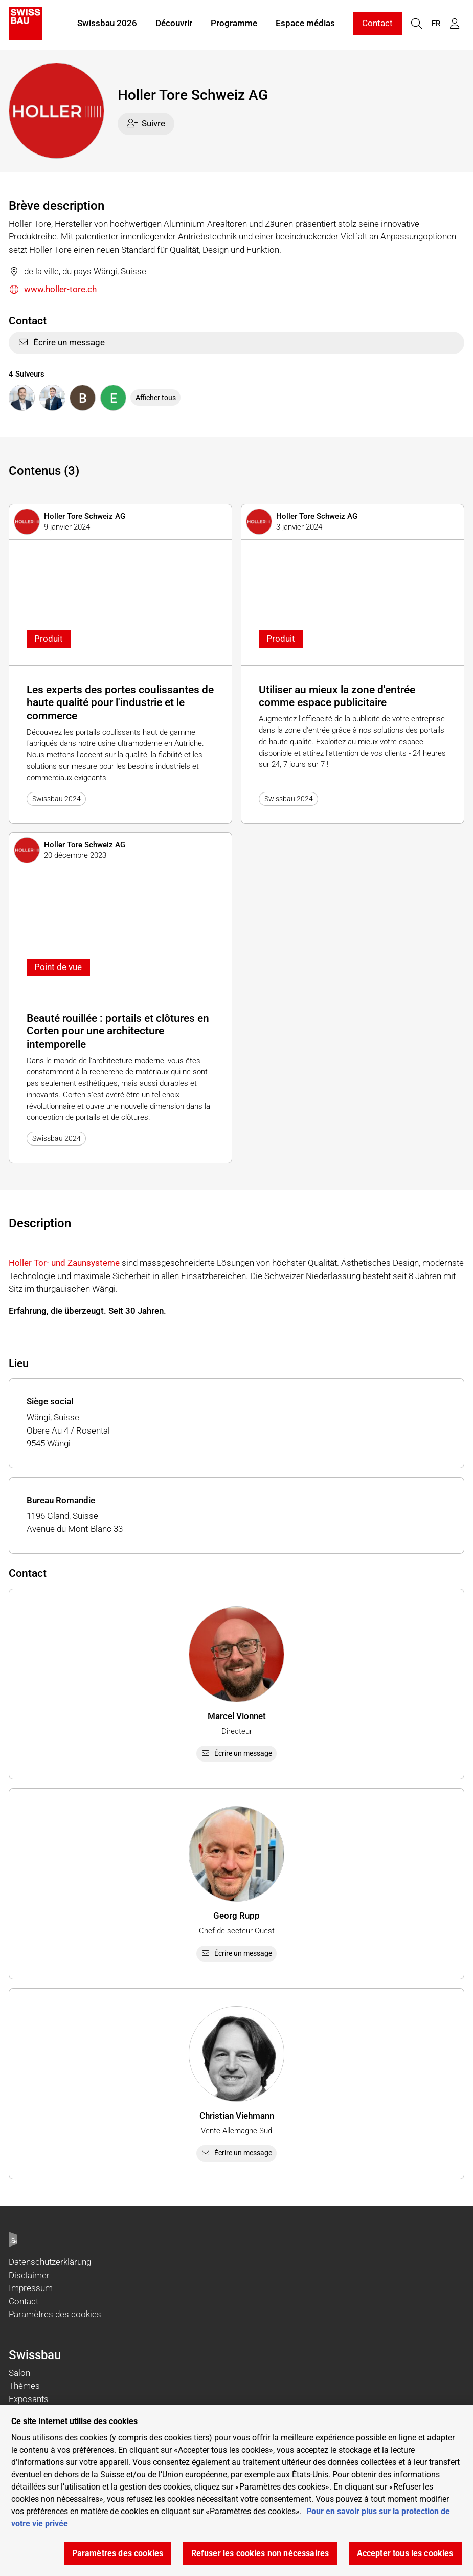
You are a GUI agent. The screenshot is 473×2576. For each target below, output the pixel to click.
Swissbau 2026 (107, 24)
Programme (234, 24)
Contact (377, 24)
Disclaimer (29, 2275)
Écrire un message (61, 342)
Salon (19, 2373)
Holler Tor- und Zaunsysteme (64, 1263)
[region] (236, 2490)
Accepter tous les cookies (405, 2553)
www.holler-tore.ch (53, 290)
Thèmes (24, 2386)
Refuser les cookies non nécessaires (260, 2553)
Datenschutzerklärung (50, 2262)
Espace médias (305, 24)
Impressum (31, 2288)
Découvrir (173, 24)
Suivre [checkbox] (146, 123)
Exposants (29, 2399)
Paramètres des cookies (55, 2314)
